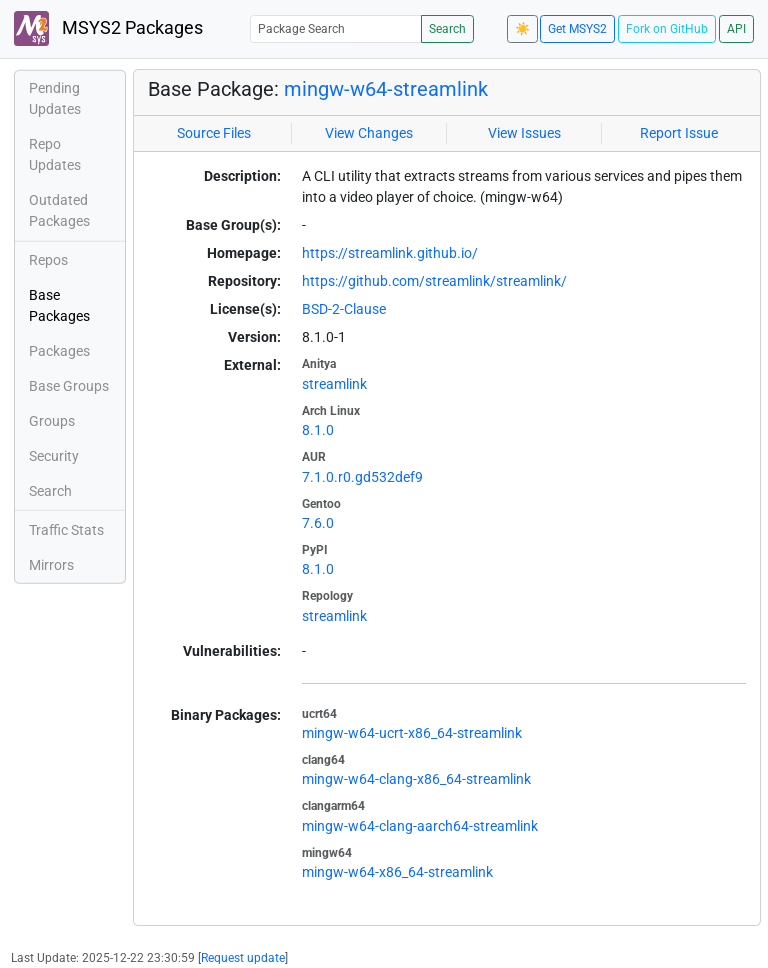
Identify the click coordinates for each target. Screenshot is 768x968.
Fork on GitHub (667, 29)
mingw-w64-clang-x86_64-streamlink (416, 779)
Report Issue (679, 133)
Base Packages (59, 305)
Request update (243, 958)
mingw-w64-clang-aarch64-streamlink (420, 826)
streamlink (334, 384)
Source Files (214, 133)
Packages (59, 351)
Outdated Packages (59, 210)
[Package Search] (336, 28)
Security (54, 456)
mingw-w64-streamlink (386, 89)
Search (447, 29)
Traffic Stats (66, 530)
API (736, 29)
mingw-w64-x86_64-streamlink (397, 872)
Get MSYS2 (577, 29)
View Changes (369, 133)
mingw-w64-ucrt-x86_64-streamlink (412, 733)
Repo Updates (55, 154)
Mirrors (51, 565)
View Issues (524, 133)
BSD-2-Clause (344, 309)
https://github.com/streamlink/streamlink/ (434, 281)
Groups (52, 421)
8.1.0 (318, 430)
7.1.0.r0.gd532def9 (362, 477)
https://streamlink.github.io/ (390, 253)
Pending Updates (55, 98)
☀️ (522, 29)
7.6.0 (318, 523)
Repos (48, 260)
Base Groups (69, 386)
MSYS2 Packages (108, 28)
